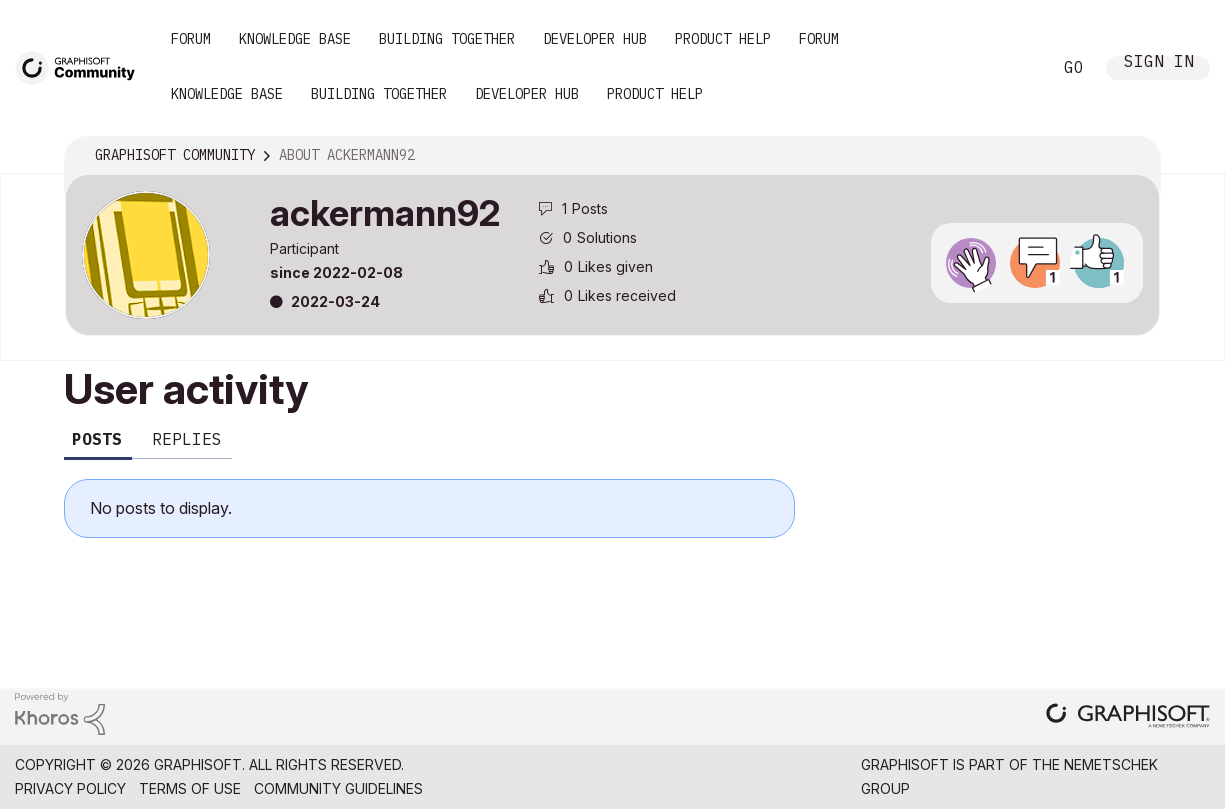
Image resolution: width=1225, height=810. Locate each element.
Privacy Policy (70, 788)
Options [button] (1132, 156)
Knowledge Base (295, 39)
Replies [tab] (187, 439)
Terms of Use (190, 788)
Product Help (723, 39)
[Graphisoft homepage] (1128, 717)
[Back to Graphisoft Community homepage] (82, 66)
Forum (191, 39)
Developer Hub (595, 39)
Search (1014, 68)
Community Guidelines (338, 788)
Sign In (1159, 63)
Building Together (447, 39)
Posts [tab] (97, 439)
